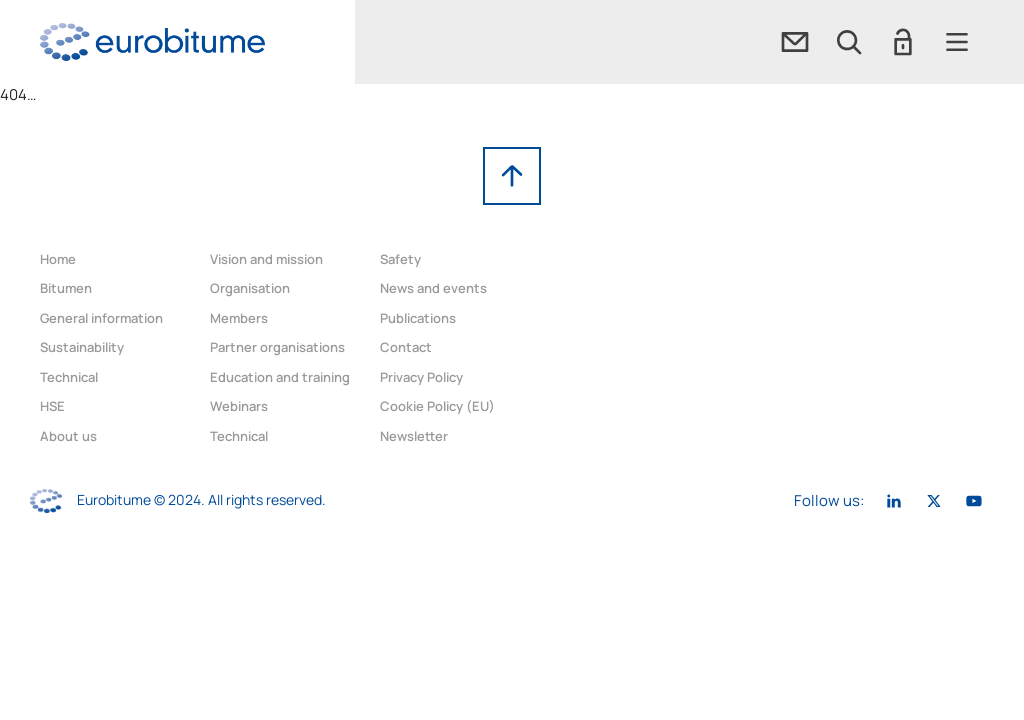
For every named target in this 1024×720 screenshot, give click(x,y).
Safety (400, 259)
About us (68, 436)
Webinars (239, 406)
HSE (52, 406)
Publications (418, 318)
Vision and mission (266, 259)
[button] (849, 42)
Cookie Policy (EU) (437, 406)
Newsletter (414, 436)
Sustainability (82, 347)
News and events (433, 288)
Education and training (280, 377)
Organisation (250, 288)
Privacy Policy (421, 377)
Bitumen (66, 288)
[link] (152, 42)
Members (239, 318)
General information (101, 318)
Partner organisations (277, 347)
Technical (69, 377)
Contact (406, 347)
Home (58, 259)
